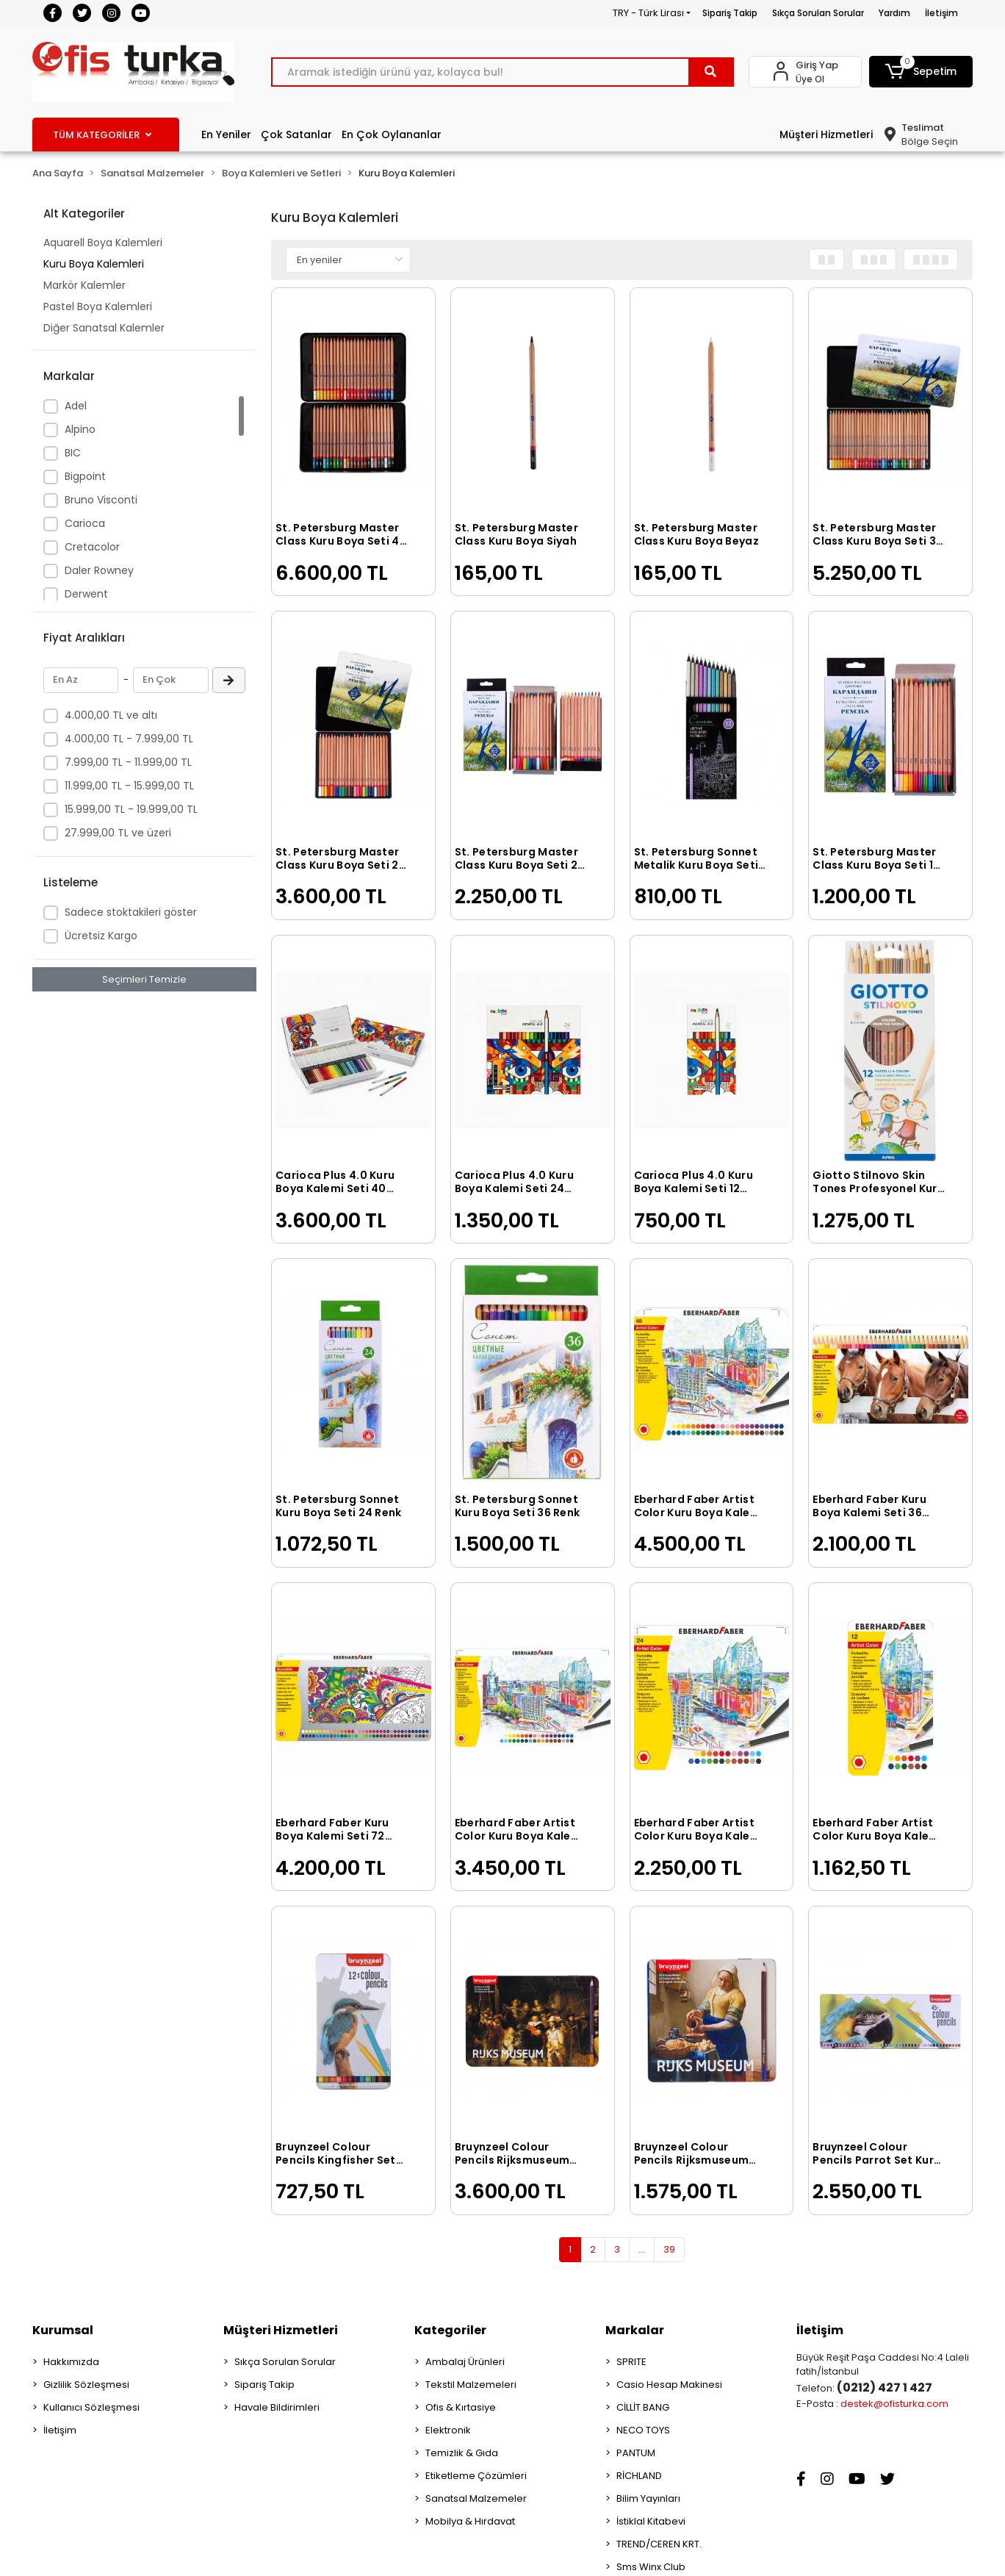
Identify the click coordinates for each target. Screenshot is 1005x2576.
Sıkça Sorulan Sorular (818, 13)
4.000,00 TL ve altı (111, 715)
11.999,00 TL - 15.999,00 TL (129, 785)
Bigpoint (85, 476)
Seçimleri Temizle (144, 979)
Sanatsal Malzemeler (476, 2498)
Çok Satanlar (296, 134)
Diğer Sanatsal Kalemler (104, 327)
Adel (76, 405)
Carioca (85, 523)
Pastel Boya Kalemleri (97, 306)
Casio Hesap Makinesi (669, 2385)
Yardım (894, 13)
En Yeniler (226, 134)
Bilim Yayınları (648, 2498)
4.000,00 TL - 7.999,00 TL (129, 738)
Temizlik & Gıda (461, 2453)
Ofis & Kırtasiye (460, 2407)
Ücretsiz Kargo (101, 935)
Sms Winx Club (650, 2567)
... (641, 2249)
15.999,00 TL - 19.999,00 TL (131, 809)
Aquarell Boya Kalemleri (102, 242)
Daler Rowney (99, 570)
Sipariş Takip (729, 13)
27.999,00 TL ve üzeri (118, 832)
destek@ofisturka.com (894, 2404)
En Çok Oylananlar (392, 134)
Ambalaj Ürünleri (465, 2362)
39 (669, 2249)
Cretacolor (92, 546)
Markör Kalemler (84, 285)
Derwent (86, 593)
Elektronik (448, 2430)
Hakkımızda (71, 2362)
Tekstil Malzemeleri (470, 2385)
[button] (921, 71)
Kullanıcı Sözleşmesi (91, 2407)
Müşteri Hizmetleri (826, 134)
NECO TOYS (643, 2430)
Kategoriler (450, 2330)
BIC (73, 452)
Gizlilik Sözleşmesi (86, 2385)
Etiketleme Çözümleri (476, 2476)
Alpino (80, 429)
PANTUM (635, 2453)
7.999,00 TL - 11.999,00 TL (128, 762)
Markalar (634, 2330)
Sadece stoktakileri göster (131, 912)
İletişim (941, 13)
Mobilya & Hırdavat (470, 2521)
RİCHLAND (639, 2476)
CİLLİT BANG (642, 2407)
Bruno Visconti (101, 499)
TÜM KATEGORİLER (102, 135)
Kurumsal (62, 2330)
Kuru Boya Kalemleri (93, 263)
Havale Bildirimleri (277, 2407)
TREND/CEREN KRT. (659, 2544)
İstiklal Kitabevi (650, 2521)
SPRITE (631, 2362)
